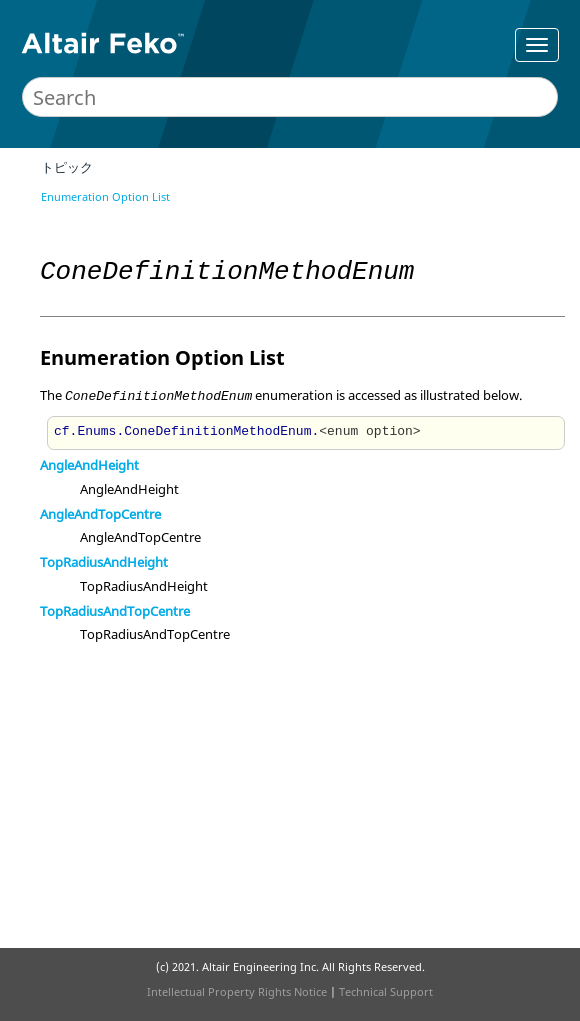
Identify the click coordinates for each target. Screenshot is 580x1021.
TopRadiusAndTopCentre (115, 611)
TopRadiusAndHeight (104, 562)
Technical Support (386, 991)
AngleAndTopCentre (100, 514)
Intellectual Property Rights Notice (237, 991)
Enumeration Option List (105, 196)
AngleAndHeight (89, 465)
